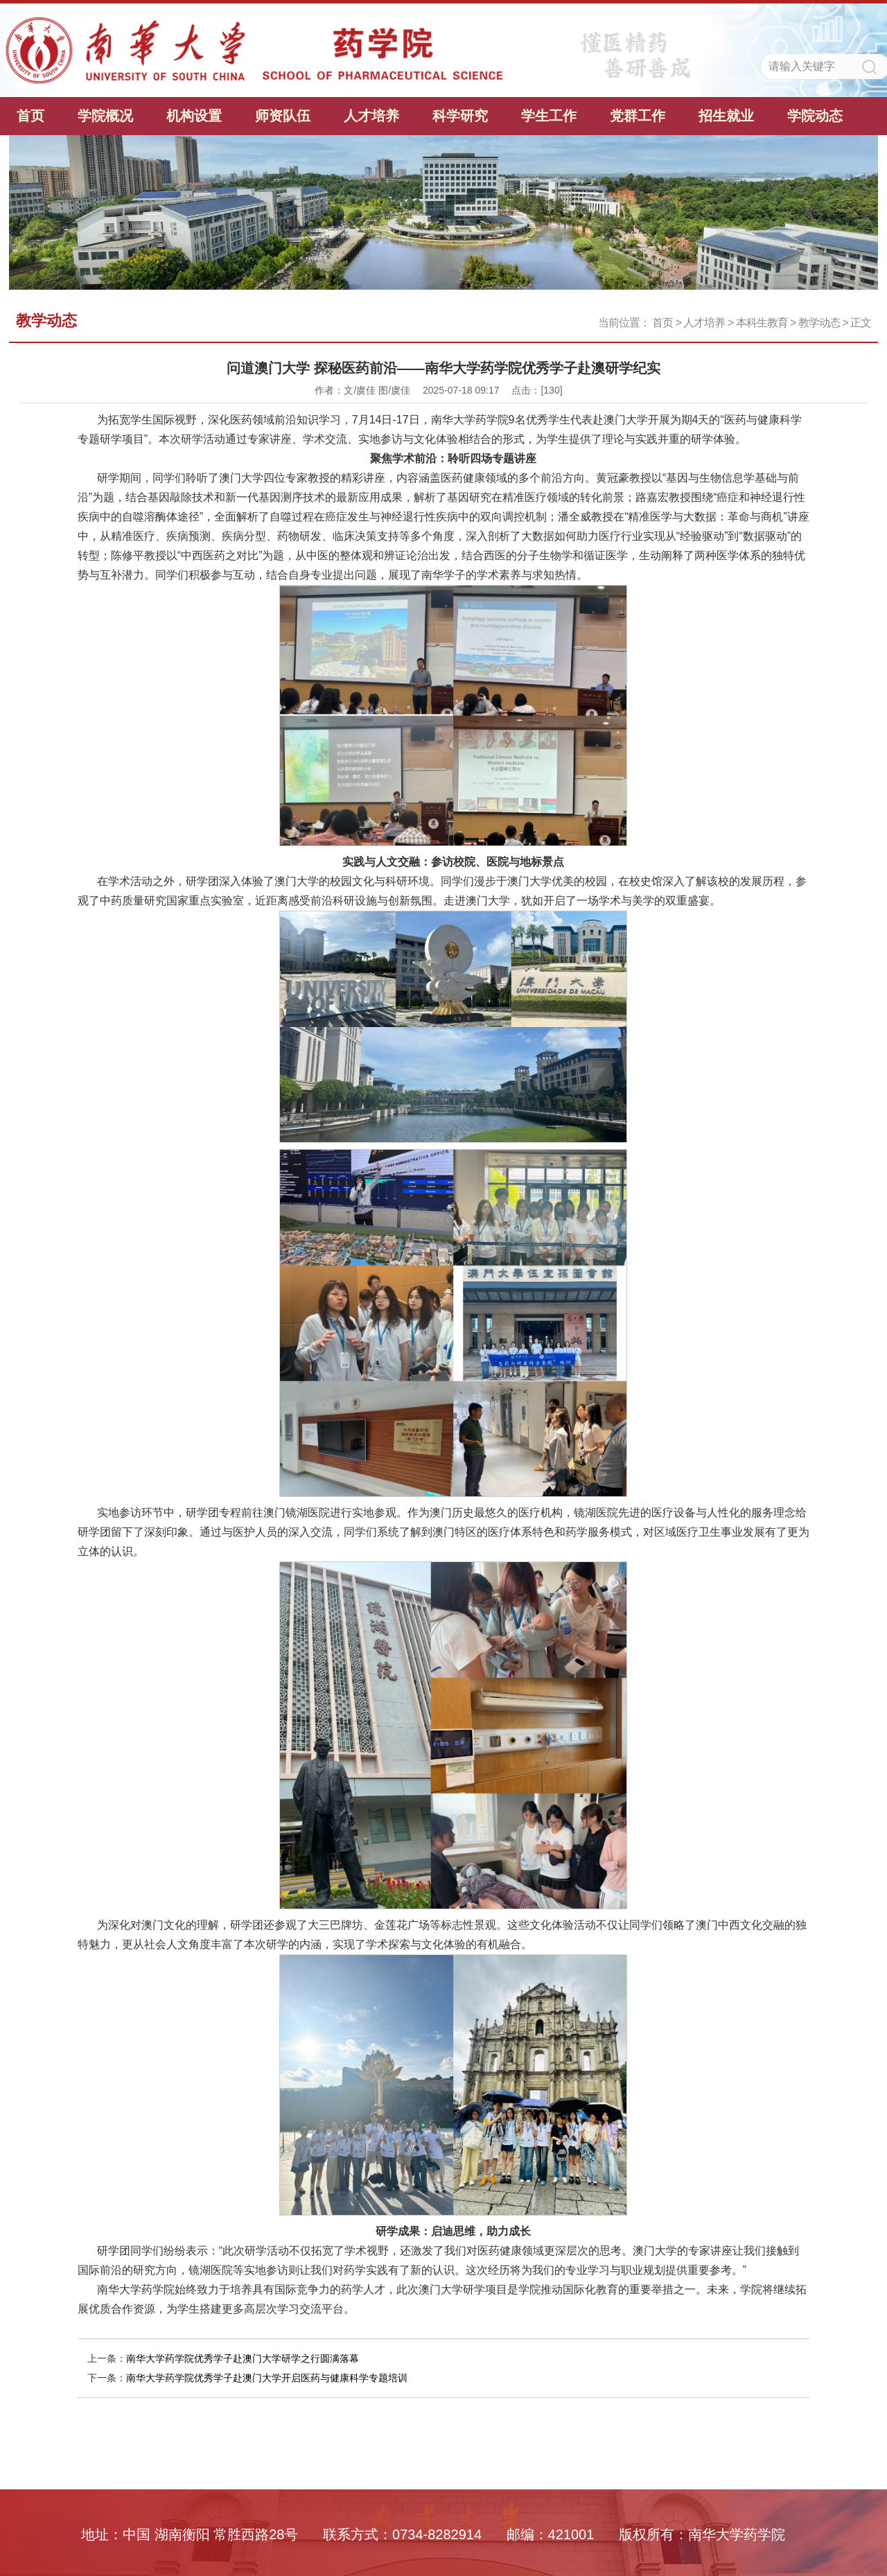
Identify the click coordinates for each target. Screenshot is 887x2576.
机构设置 (194, 115)
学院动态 (815, 115)
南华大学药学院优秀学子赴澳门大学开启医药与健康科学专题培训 (266, 2377)
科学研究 (460, 115)
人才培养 (371, 115)
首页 (30, 115)
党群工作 (637, 115)
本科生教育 (762, 322)
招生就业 (726, 115)
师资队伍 (282, 115)
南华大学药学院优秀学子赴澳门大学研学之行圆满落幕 (242, 2358)
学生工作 (549, 115)
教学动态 (819, 322)
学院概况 (105, 115)
